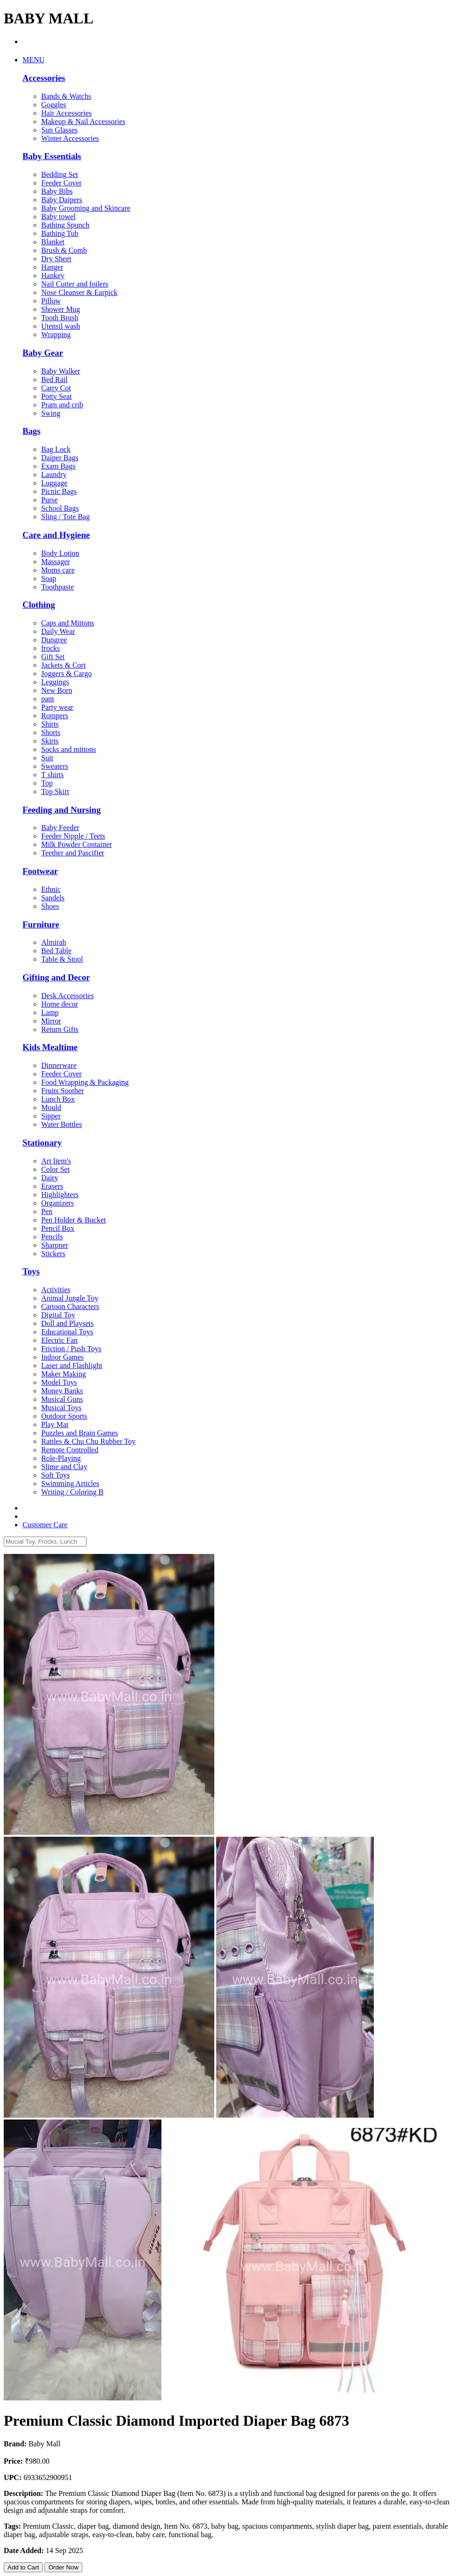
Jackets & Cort (63, 665)
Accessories (43, 78)
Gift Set (53, 657)
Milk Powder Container (76, 844)
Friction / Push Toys (71, 1349)
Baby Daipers (61, 200)
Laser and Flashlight (71, 1365)
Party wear (57, 707)
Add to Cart (23, 2567)
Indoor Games (62, 1357)
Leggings (55, 682)
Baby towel (58, 217)
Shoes (50, 906)
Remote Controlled (69, 1450)
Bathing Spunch (65, 225)
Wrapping (56, 335)
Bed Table (56, 951)
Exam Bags (58, 466)
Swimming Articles (70, 1483)
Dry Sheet (56, 259)
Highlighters (60, 1195)
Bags (31, 431)
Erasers (52, 1186)
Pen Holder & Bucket (73, 1220)
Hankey (53, 276)
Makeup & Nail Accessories (83, 121)
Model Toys (59, 1382)
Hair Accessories (66, 113)
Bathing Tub (60, 233)
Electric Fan (59, 1340)
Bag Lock (56, 449)
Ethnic (51, 889)
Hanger (52, 267)
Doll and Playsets (67, 1323)
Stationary (42, 1143)
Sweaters (54, 766)
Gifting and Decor (56, 977)
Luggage (54, 483)
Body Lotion (60, 553)
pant (47, 699)
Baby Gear (42, 353)
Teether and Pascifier (72, 853)
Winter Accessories (70, 138)
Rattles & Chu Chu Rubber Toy (88, 1441)
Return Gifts (60, 1029)
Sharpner (54, 1245)
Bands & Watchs (66, 96)
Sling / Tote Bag (65, 517)
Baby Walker (60, 371)
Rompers (54, 716)
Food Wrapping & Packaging (85, 1082)
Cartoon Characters (70, 1306)
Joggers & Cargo (66, 673)
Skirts (49, 741)
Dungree (54, 640)
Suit (47, 758)
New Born (56, 690)
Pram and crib (62, 405)
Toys (31, 1271)
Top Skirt (55, 791)
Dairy (49, 1178)
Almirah (53, 942)
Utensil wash (60, 326)
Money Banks (62, 1391)
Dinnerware (59, 1065)
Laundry (53, 474)
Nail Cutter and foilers (75, 284)
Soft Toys (55, 1475)
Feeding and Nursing (61, 810)
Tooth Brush (59, 318)
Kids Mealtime (50, 1047)
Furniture (40, 924)
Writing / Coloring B (72, 1492)
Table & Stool (62, 959)
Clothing (38, 605)
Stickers (53, 1254)
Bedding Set (59, 174)
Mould (51, 1107)
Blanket (53, 242)
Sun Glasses (59, 130)
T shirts (52, 775)
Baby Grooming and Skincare (86, 208)
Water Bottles (61, 1124)
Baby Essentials (51, 156)
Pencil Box (57, 1228)
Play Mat (54, 1424)
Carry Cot (56, 388)
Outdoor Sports (64, 1416)
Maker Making (63, 1374)
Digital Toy (58, 1315)
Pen (46, 1211)
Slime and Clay (64, 1467)
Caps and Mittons (67, 623)
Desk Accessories (67, 996)
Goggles (53, 105)
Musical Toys (61, 1408)
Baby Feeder (60, 828)
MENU (33, 60)
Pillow (51, 301)
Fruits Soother (62, 1091)
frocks (50, 648)
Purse (49, 500)
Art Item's (56, 1161)
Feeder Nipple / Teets (73, 836)
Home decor (59, 1004)
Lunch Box (58, 1099)
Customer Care (44, 1525)
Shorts (50, 732)
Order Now (63, 2567)
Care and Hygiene (56, 535)
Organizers (57, 1203)
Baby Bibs (57, 191)
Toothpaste (57, 587)
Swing (50, 413)
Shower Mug (60, 309)
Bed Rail (54, 379)
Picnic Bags (59, 491)
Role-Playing (60, 1458)
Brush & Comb (64, 250)
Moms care (58, 570)
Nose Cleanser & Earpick (79, 292)
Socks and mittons (68, 749)
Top (47, 783)
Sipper (51, 1116)
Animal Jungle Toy (69, 1298)
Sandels (53, 898)
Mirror (51, 1021)
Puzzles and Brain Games (79, 1433)
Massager (55, 562)
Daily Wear (58, 631)
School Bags (60, 508)
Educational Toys (67, 1332)
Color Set (55, 1169)
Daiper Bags (60, 458)
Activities (55, 1290)
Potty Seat (56, 396)
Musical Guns (62, 1399)
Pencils (52, 1237)
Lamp (49, 1012)
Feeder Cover (61, 183)
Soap (48, 578)
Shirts (49, 724)
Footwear (40, 871)
